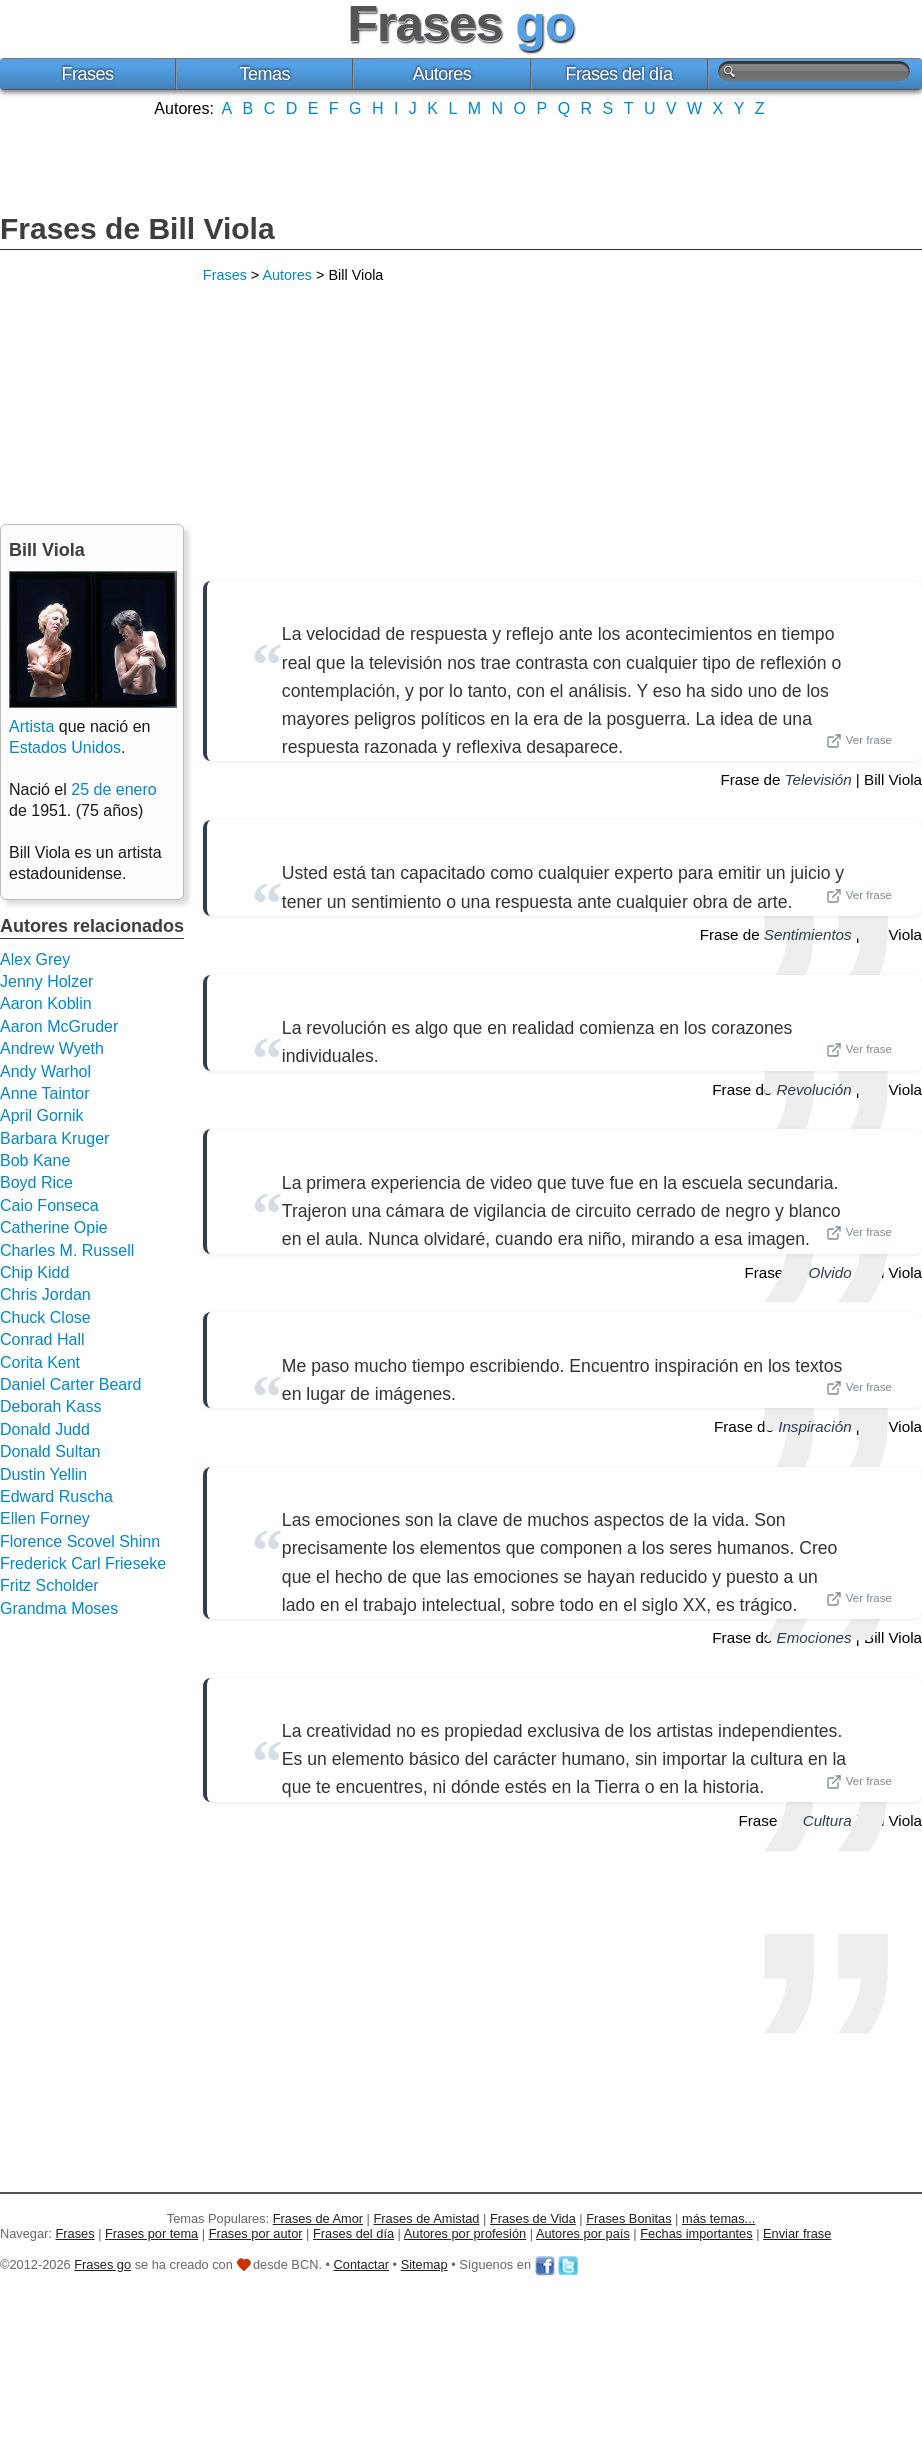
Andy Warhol (45, 1071)
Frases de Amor (318, 2218)
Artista (31, 726)
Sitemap (424, 2264)
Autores (442, 74)
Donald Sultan (50, 1451)
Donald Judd (45, 1429)
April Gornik (42, 1115)
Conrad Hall (42, 1339)
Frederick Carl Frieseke (83, 1563)
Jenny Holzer (46, 981)
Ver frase (859, 741)
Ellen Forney (45, 1518)
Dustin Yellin (43, 1474)
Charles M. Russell (67, 1250)
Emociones (814, 1637)
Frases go (102, 2264)
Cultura (827, 1820)
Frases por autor (256, 2233)
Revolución (814, 1089)
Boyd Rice (36, 1182)
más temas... (718, 2218)
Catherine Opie (54, 1227)
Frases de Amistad (427, 2218)
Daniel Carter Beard (70, 1384)
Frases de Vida (533, 2218)
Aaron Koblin (46, 1003)
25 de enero (113, 789)
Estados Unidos (65, 747)
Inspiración (814, 1426)
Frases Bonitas (628, 2218)
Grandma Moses (59, 1608)
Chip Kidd (34, 1272)
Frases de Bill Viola (137, 228)
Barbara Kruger (54, 1138)
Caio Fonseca (49, 1205)
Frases (88, 74)
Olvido (830, 1272)
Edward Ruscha (56, 1496)
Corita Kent (40, 1362)
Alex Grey (35, 959)
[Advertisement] (461, 163)
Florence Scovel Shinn (80, 1541)
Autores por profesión (465, 2233)
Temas (265, 74)
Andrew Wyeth (52, 1048)
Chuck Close (45, 1317)
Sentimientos (808, 934)
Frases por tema (151, 2233)
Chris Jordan (45, 1294)
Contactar (361, 2264)
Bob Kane (35, 1160)
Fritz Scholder (49, 1585)
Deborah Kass (50, 1406)
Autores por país (583, 2233)
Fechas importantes (696, 2233)
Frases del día (619, 74)
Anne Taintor (45, 1093)
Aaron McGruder (59, 1026)
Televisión (818, 779)
